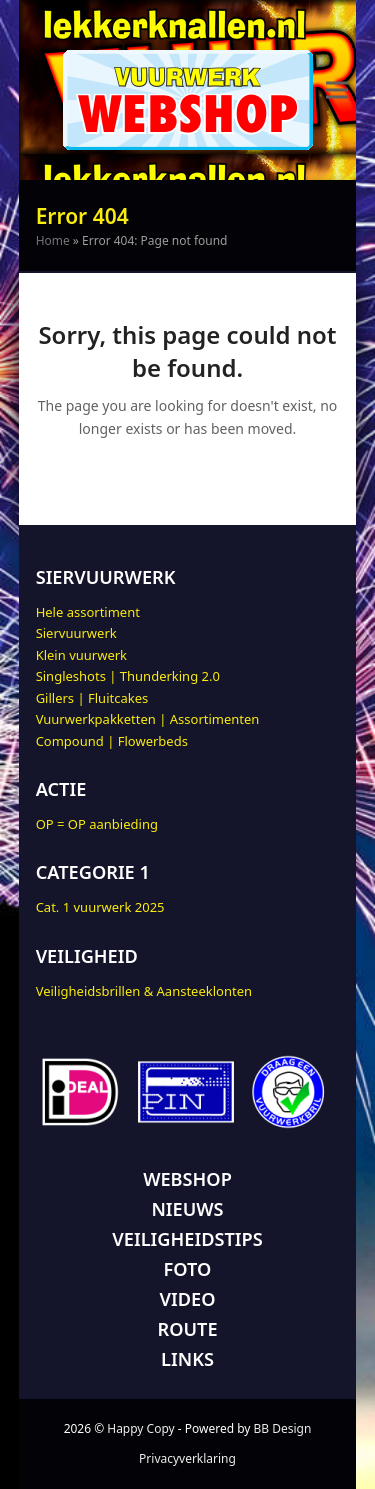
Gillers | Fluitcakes (92, 698)
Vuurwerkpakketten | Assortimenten (148, 719)
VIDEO (188, 1299)
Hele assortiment (88, 612)
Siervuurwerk (76, 633)
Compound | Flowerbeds (112, 741)
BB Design (283, 1428)
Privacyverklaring (187, 1458)
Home (53, 240)
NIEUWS (187, 1209)
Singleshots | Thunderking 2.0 (128, 676)
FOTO (188, 1269)
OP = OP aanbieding (97, 824)
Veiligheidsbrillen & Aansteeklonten (144, 991)
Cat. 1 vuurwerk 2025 (100, 907)
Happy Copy (140, 1428)
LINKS (187, 1359)
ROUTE (187, 1329)
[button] (337, 90)
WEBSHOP (187, 1179)
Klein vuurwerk (81, 655)
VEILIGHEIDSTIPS (187, 1239)
